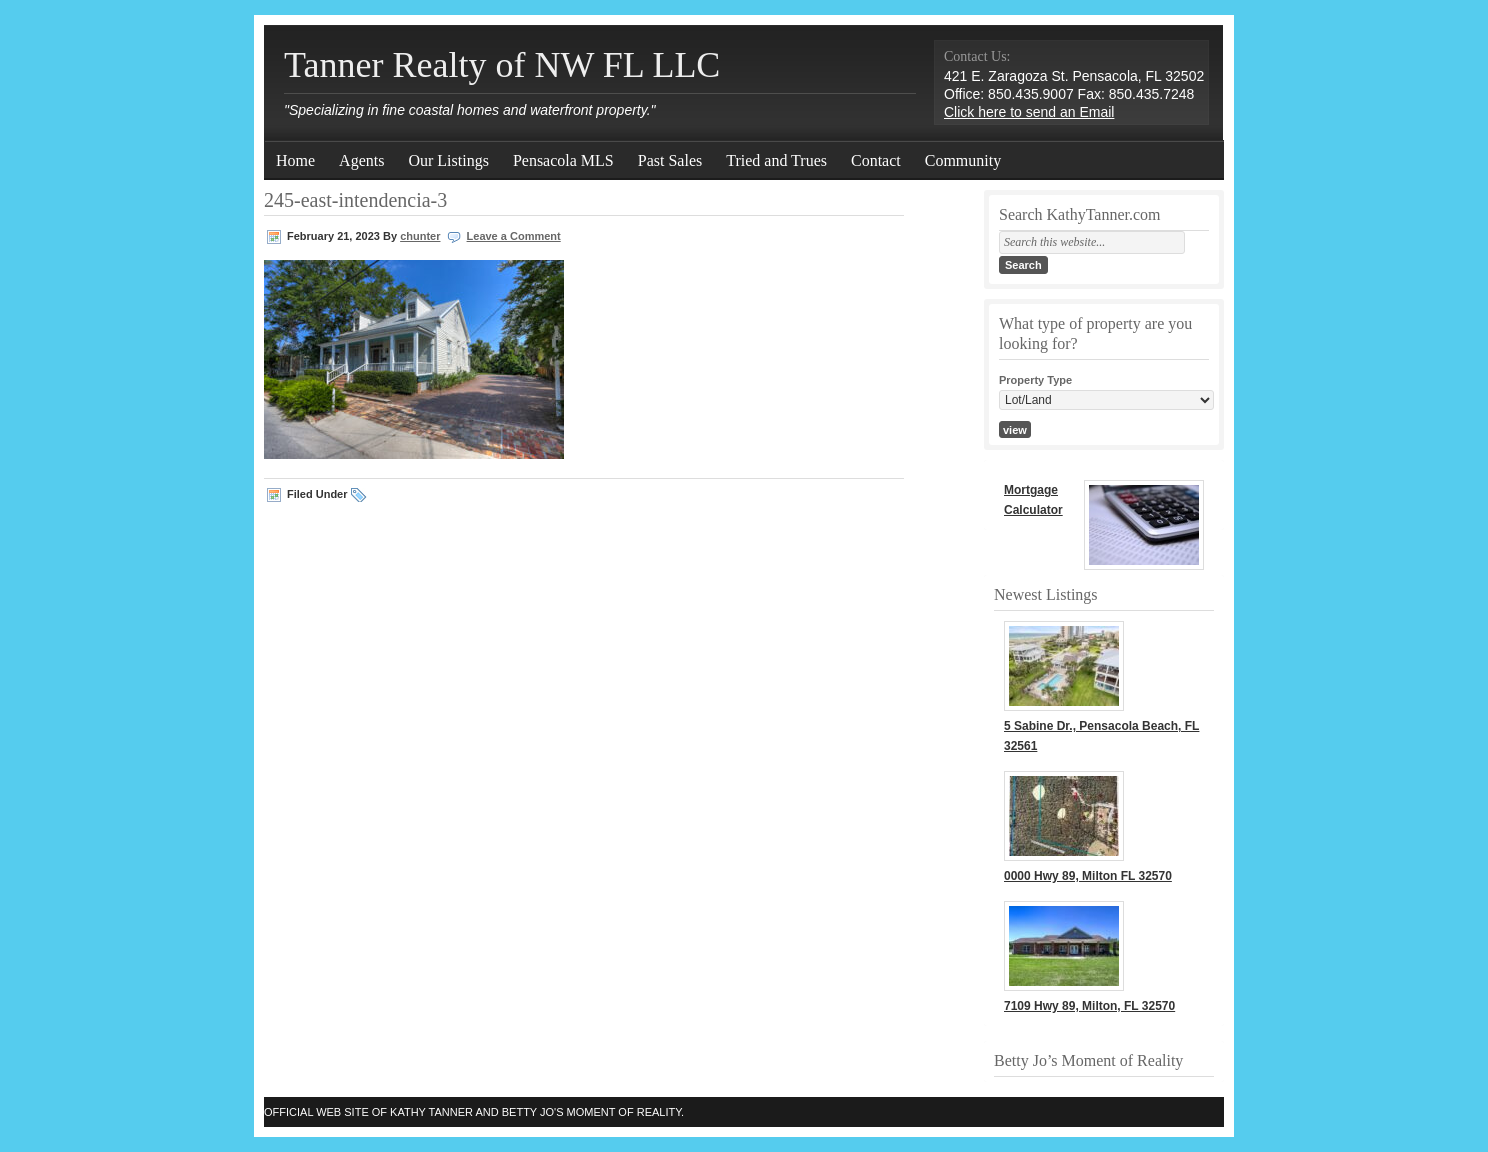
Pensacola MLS (563, 160)
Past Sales (670, 160)
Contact (876, 160)
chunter (420, 236)
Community (963, 160)
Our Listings (448, 160)
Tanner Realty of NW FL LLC (502, 65)
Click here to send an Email (1029, 112)
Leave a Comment (514, 236)
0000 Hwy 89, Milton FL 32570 (1088, 876)
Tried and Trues (776, 160)
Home (295, 160)
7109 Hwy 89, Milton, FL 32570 (1089, 1006)
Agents (361, 160)
